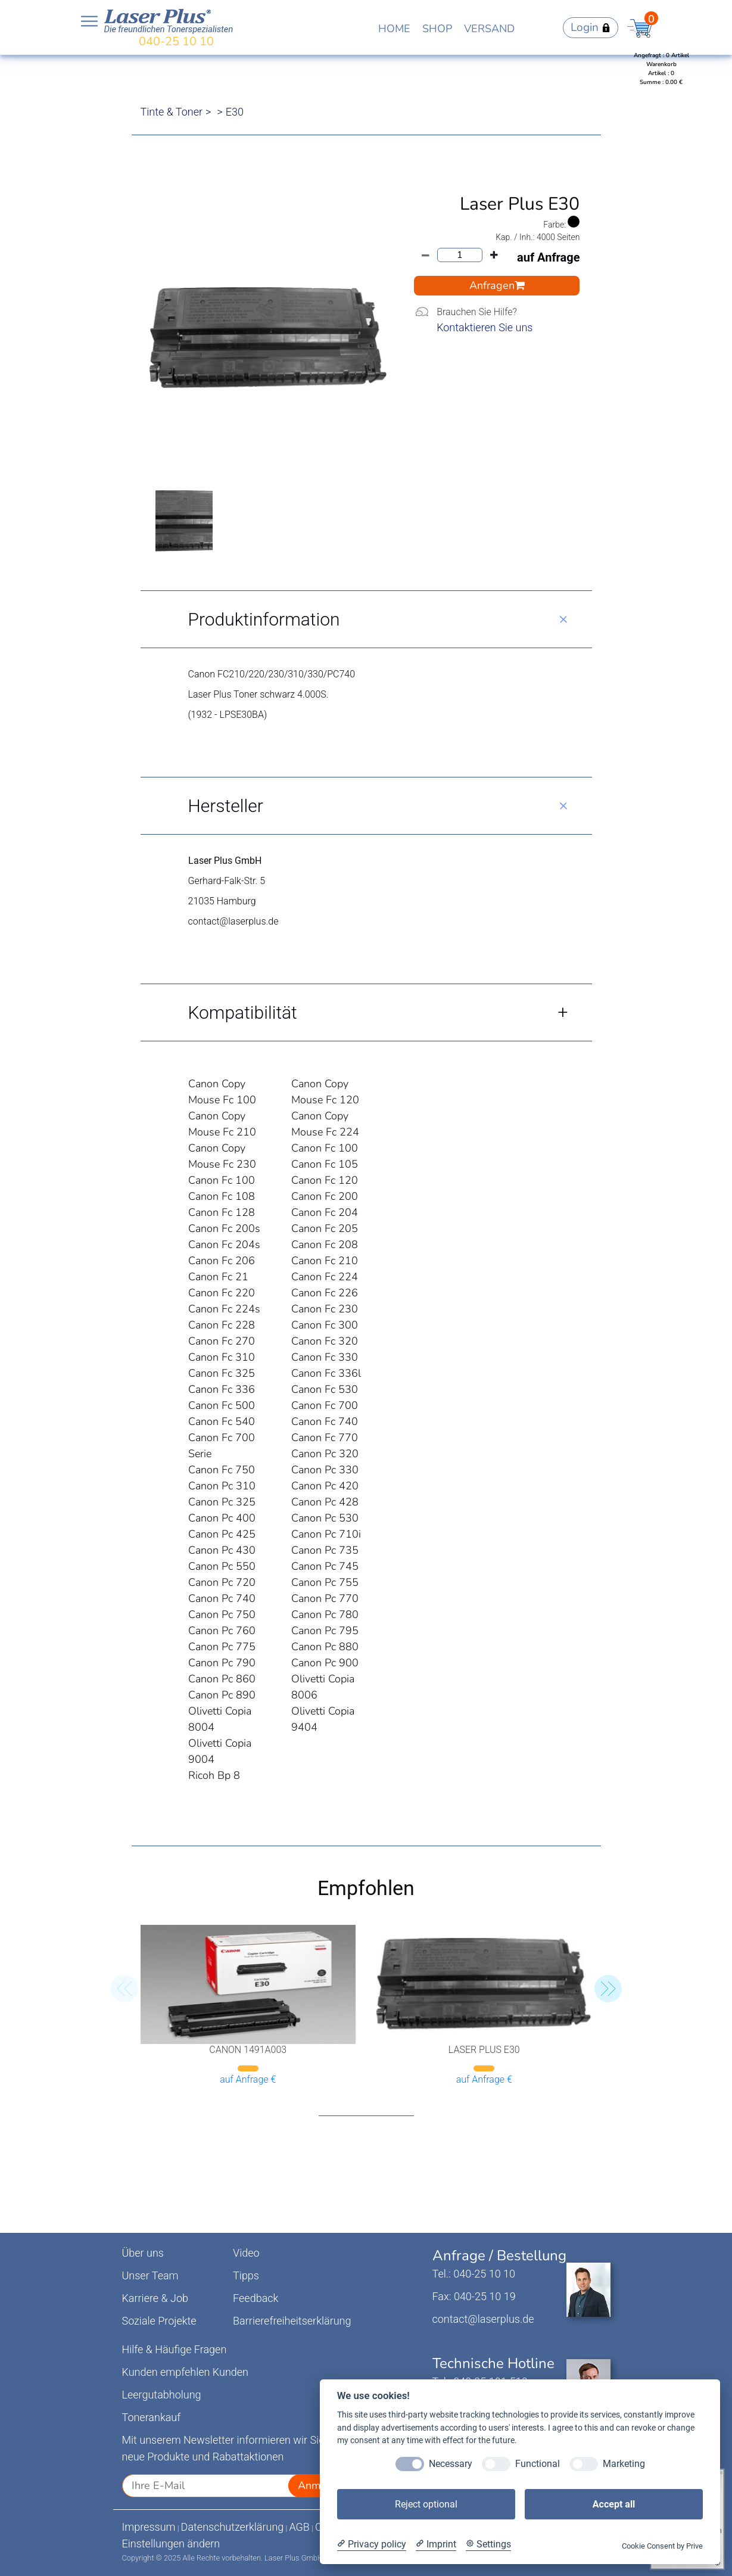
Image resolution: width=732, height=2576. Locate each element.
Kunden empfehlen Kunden (185, 2372)
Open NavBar (89, 21)
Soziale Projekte (159, 2320)
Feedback (255, 2298)
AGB (299, 2527)
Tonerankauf (151, 2417)
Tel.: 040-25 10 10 (473, 2273)
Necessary (450, 2463)
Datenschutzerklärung (232, 2527)
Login (590, 27)
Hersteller (225, 805)
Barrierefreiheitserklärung (292, 2320)
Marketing (624, 2463)
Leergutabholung (161, 2394)
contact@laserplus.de (483, 2319)
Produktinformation (264, 619)
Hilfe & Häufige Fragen (174, 2349)
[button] (608, 1988)
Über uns (143, 2253)
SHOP (437, 28)
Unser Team (150, 2275)
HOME (394, 28)
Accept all (614, 2504)
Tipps (246, 2275)
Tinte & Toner (172, 111)
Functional (537, 2463)
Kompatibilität (242, 1012)
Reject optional (426, 2504)
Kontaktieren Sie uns (484, 327)
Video (246, 2253)
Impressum (149, 2527)
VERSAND (489, 28)
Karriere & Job (155, 2298)
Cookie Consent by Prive (662, 2545)
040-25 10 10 (176, 41)
